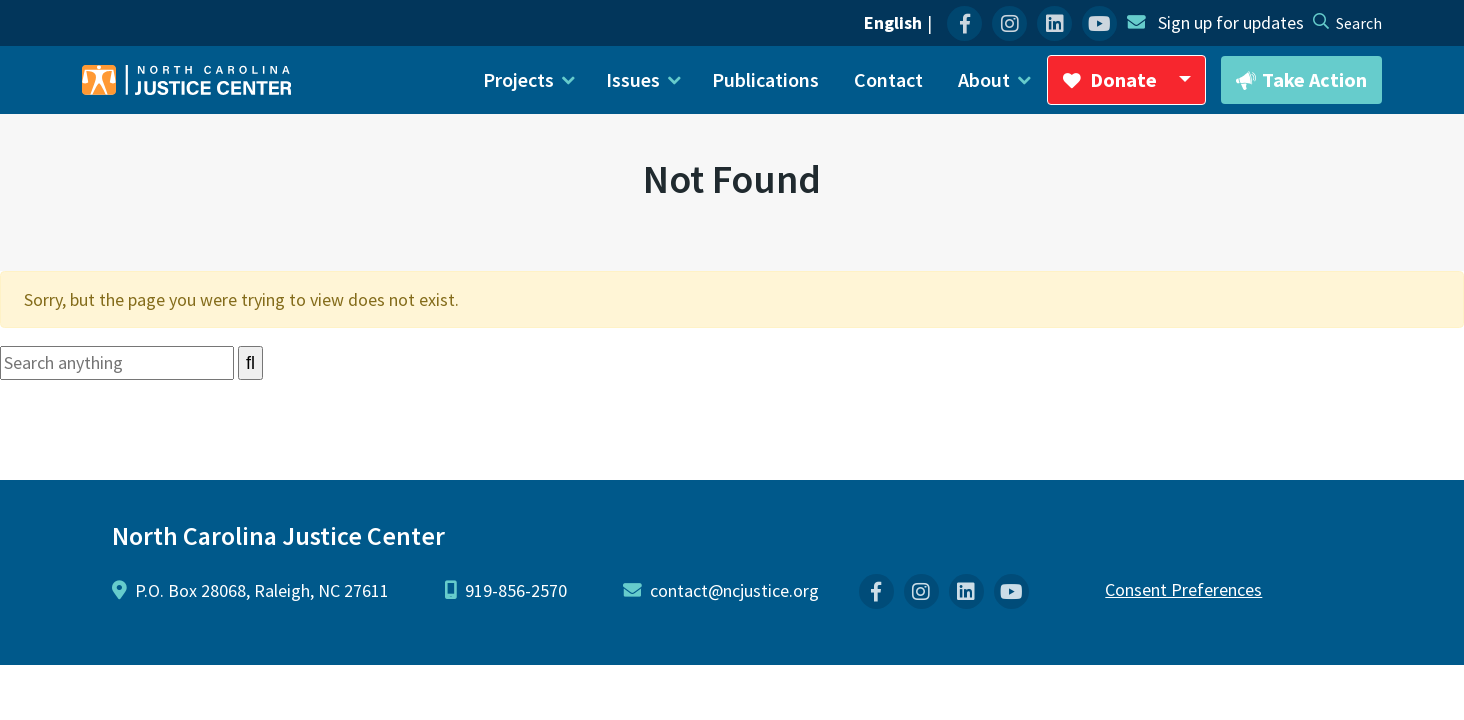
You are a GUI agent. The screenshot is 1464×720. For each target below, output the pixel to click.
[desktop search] (1359, 23)
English (893, 22)
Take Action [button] (1301, 81)
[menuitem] (964, 23)
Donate (1134, 86)
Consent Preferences (1183, 589)
